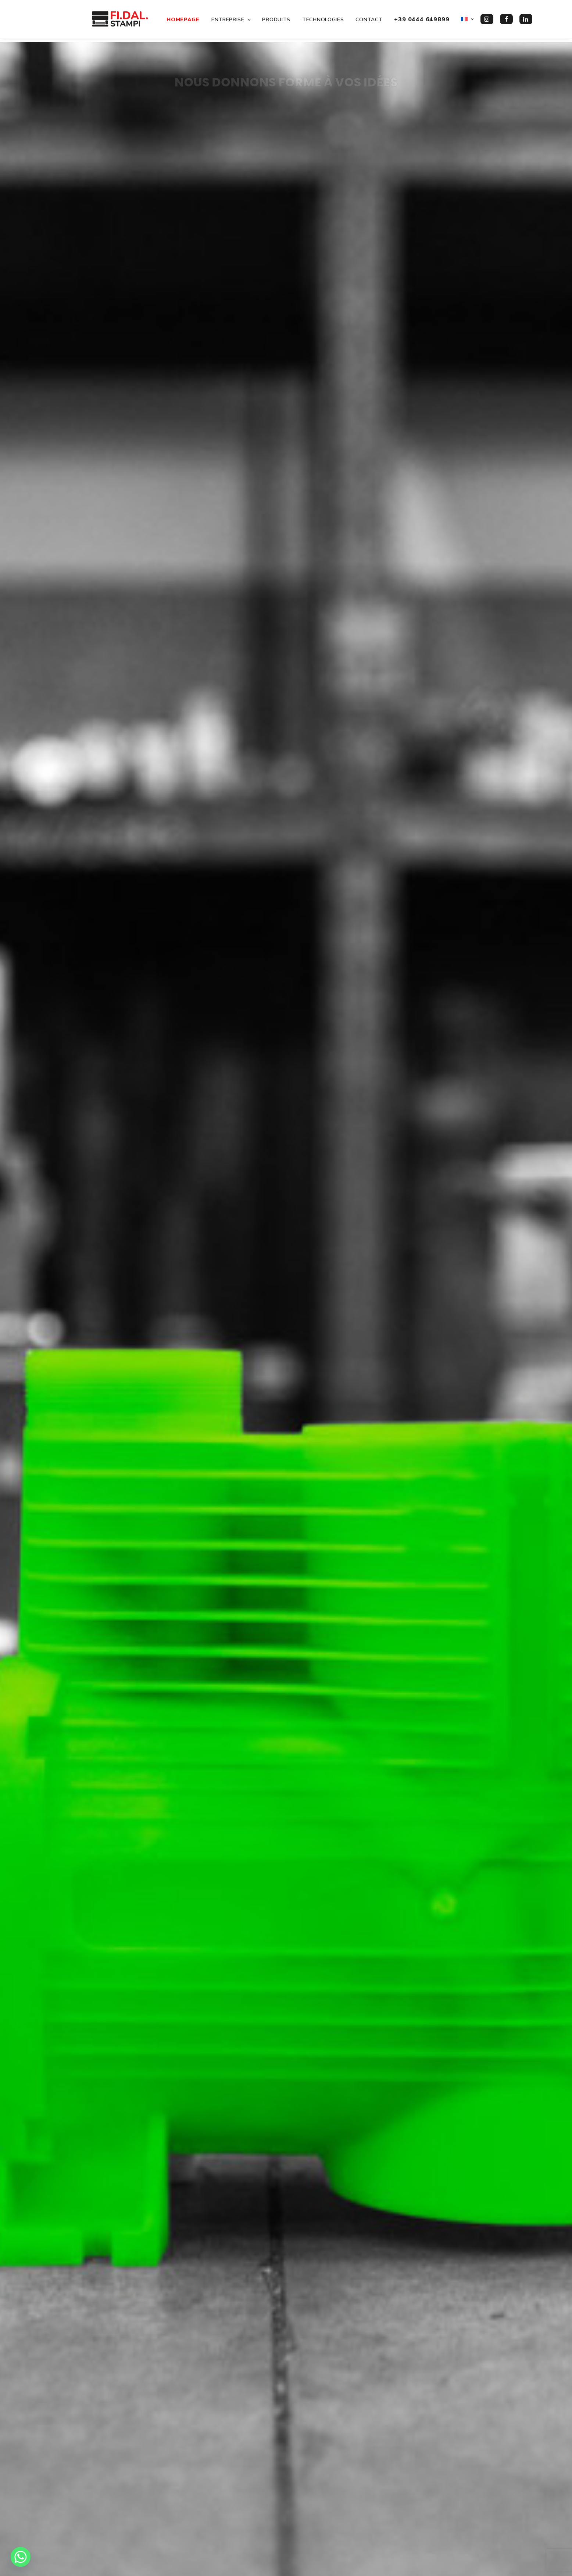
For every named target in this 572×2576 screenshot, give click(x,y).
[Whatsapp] (21, 2557)
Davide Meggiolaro (116, 2561)
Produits (275, 21)
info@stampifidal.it (336, 2507)
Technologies (321, 21)
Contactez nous (449, 2368)
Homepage (181, 21)
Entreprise (229, 21)
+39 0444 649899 (419, 21)
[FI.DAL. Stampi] (112, 21)
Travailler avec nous (214, 2507)
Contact (367, 21)
